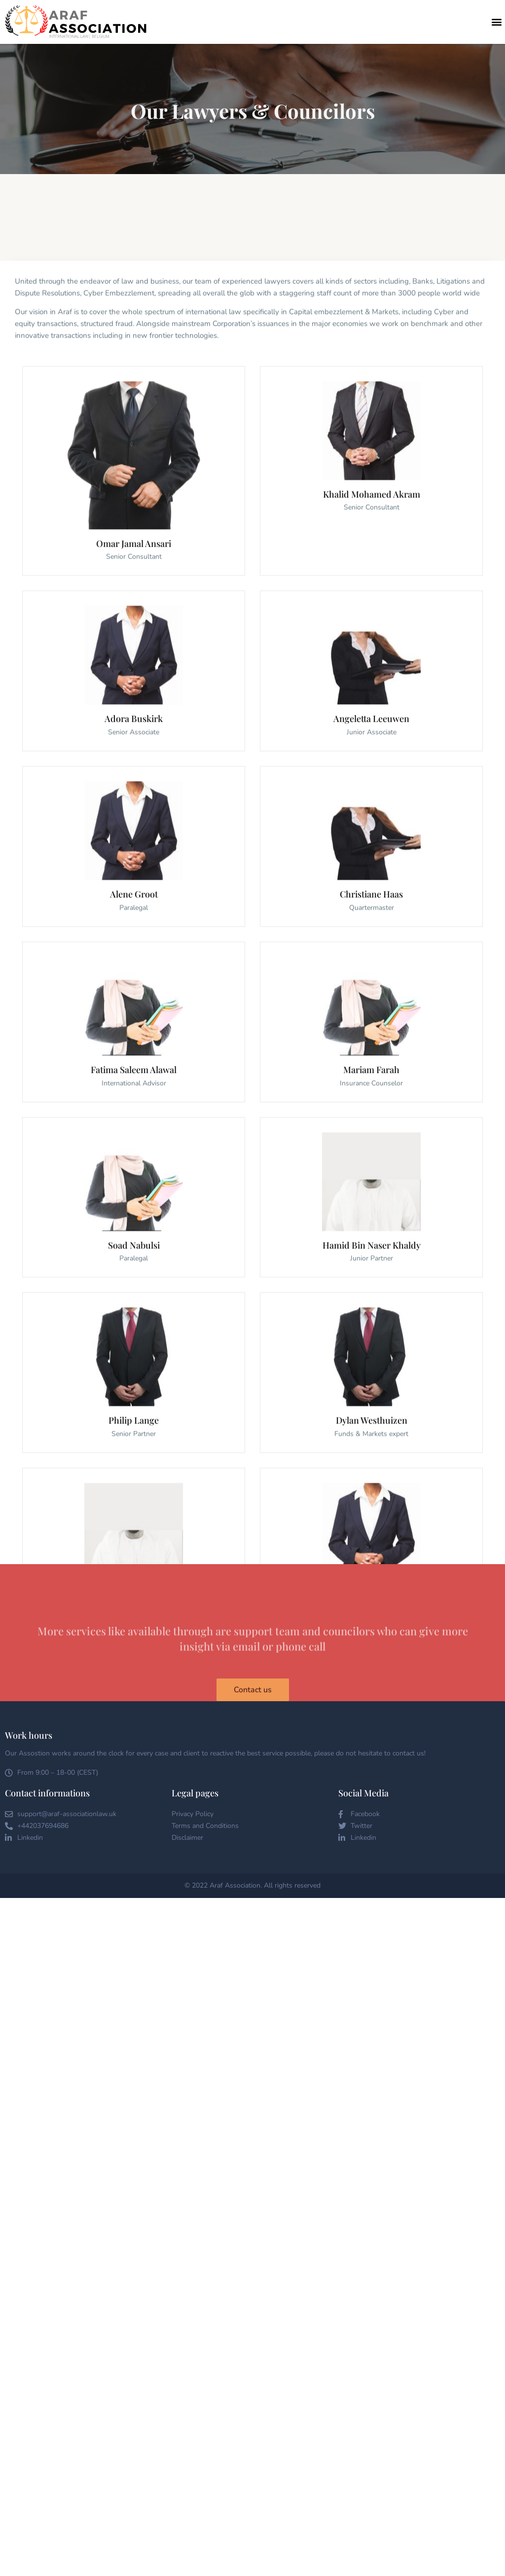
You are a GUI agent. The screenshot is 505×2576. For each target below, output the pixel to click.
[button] (497, 22)
